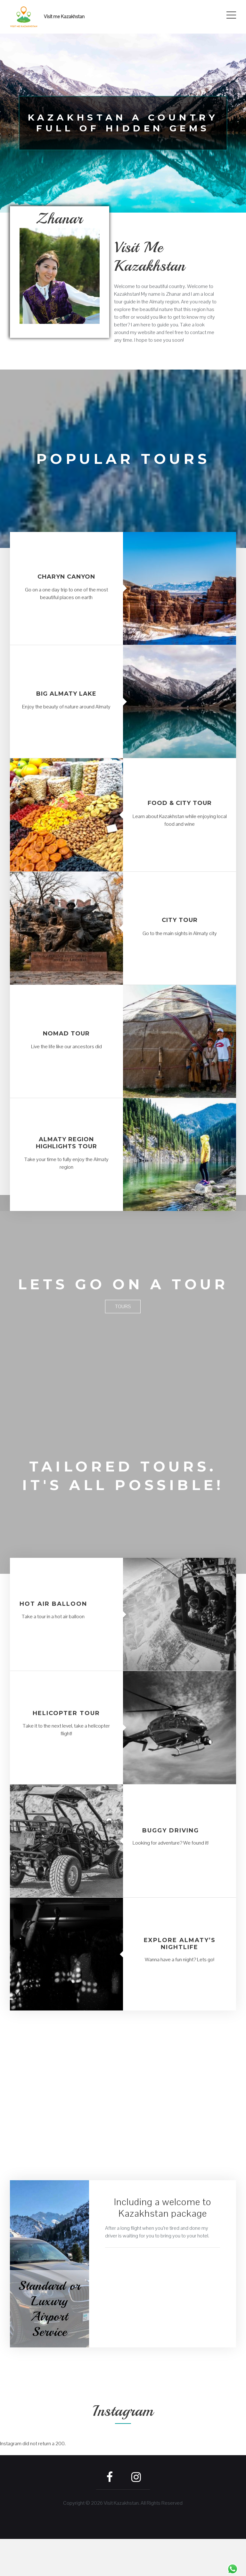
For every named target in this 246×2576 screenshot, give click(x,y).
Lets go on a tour (123, 1293)
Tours (123, 1325)
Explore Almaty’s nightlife (180, 1980)
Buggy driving (170, 1867)
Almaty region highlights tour (66, 1143)
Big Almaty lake (66, 693)
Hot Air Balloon (53, 1640)
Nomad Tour (66, 1033)
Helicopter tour (66, 1749)
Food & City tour (180, 803)
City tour (180, 920)
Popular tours (123, 458)
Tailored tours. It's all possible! (122, 1503)
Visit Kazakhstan (121, 2540)
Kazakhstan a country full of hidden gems (123, 123)
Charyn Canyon (66, 576)
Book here (65, 2193)
